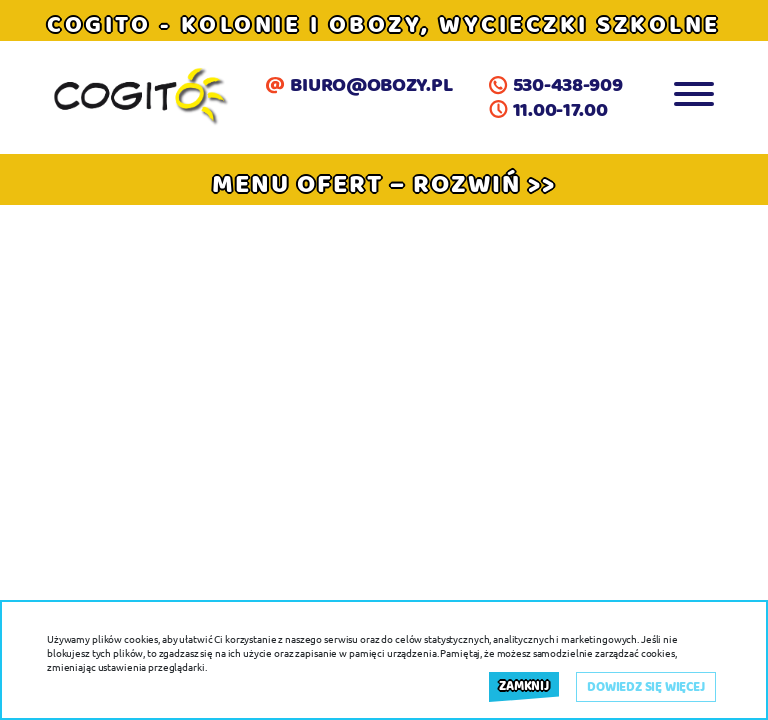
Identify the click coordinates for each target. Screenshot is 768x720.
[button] (384, 183)
